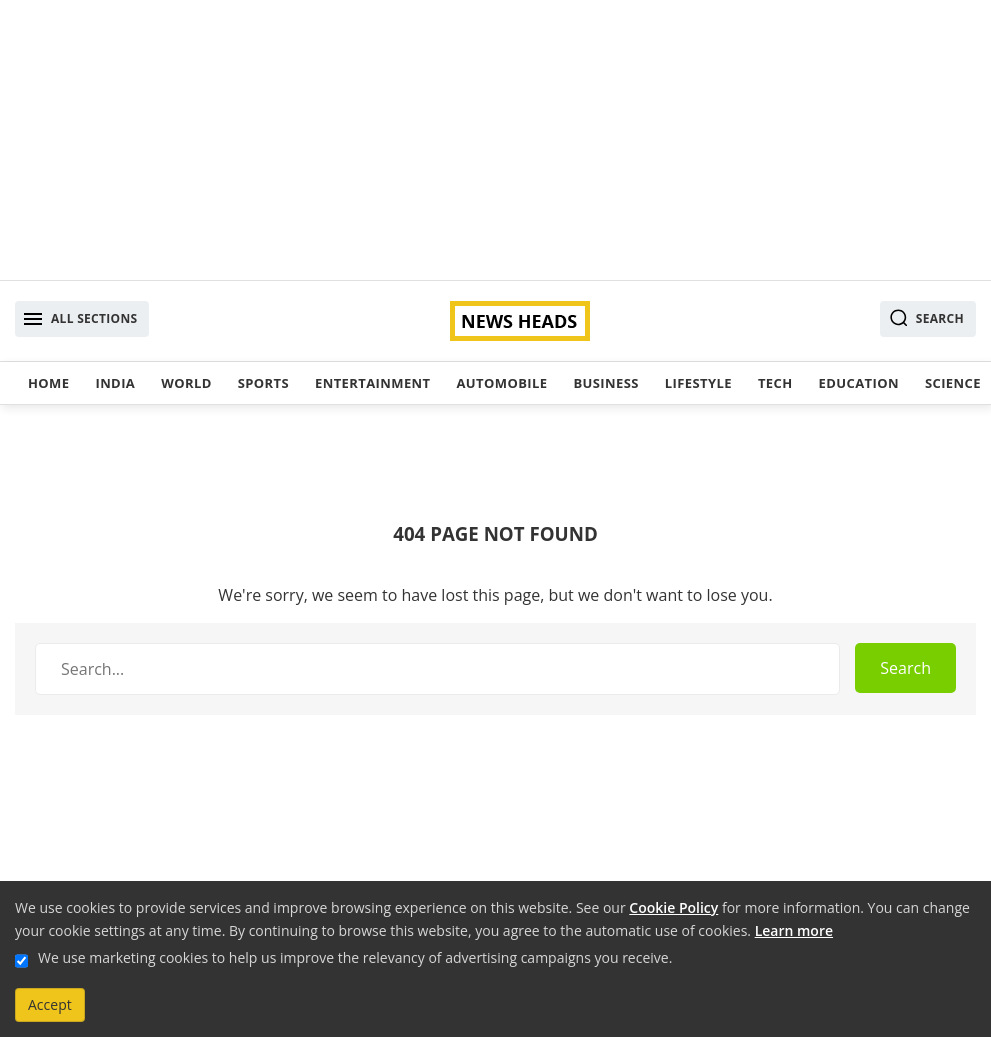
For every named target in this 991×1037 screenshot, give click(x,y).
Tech (775, 383)
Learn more (794, 930)
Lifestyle (698, 383)
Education (859, 383)
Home (48, 383)
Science (953, 383)
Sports (263, 383)
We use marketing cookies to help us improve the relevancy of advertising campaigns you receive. (355, 957)
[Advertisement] (495, 140)
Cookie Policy (673, 907)
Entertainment (372, 383)
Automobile (501, 383)
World (186, 383)
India (115, 383)
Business (605, 383)
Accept (50, 1004)
